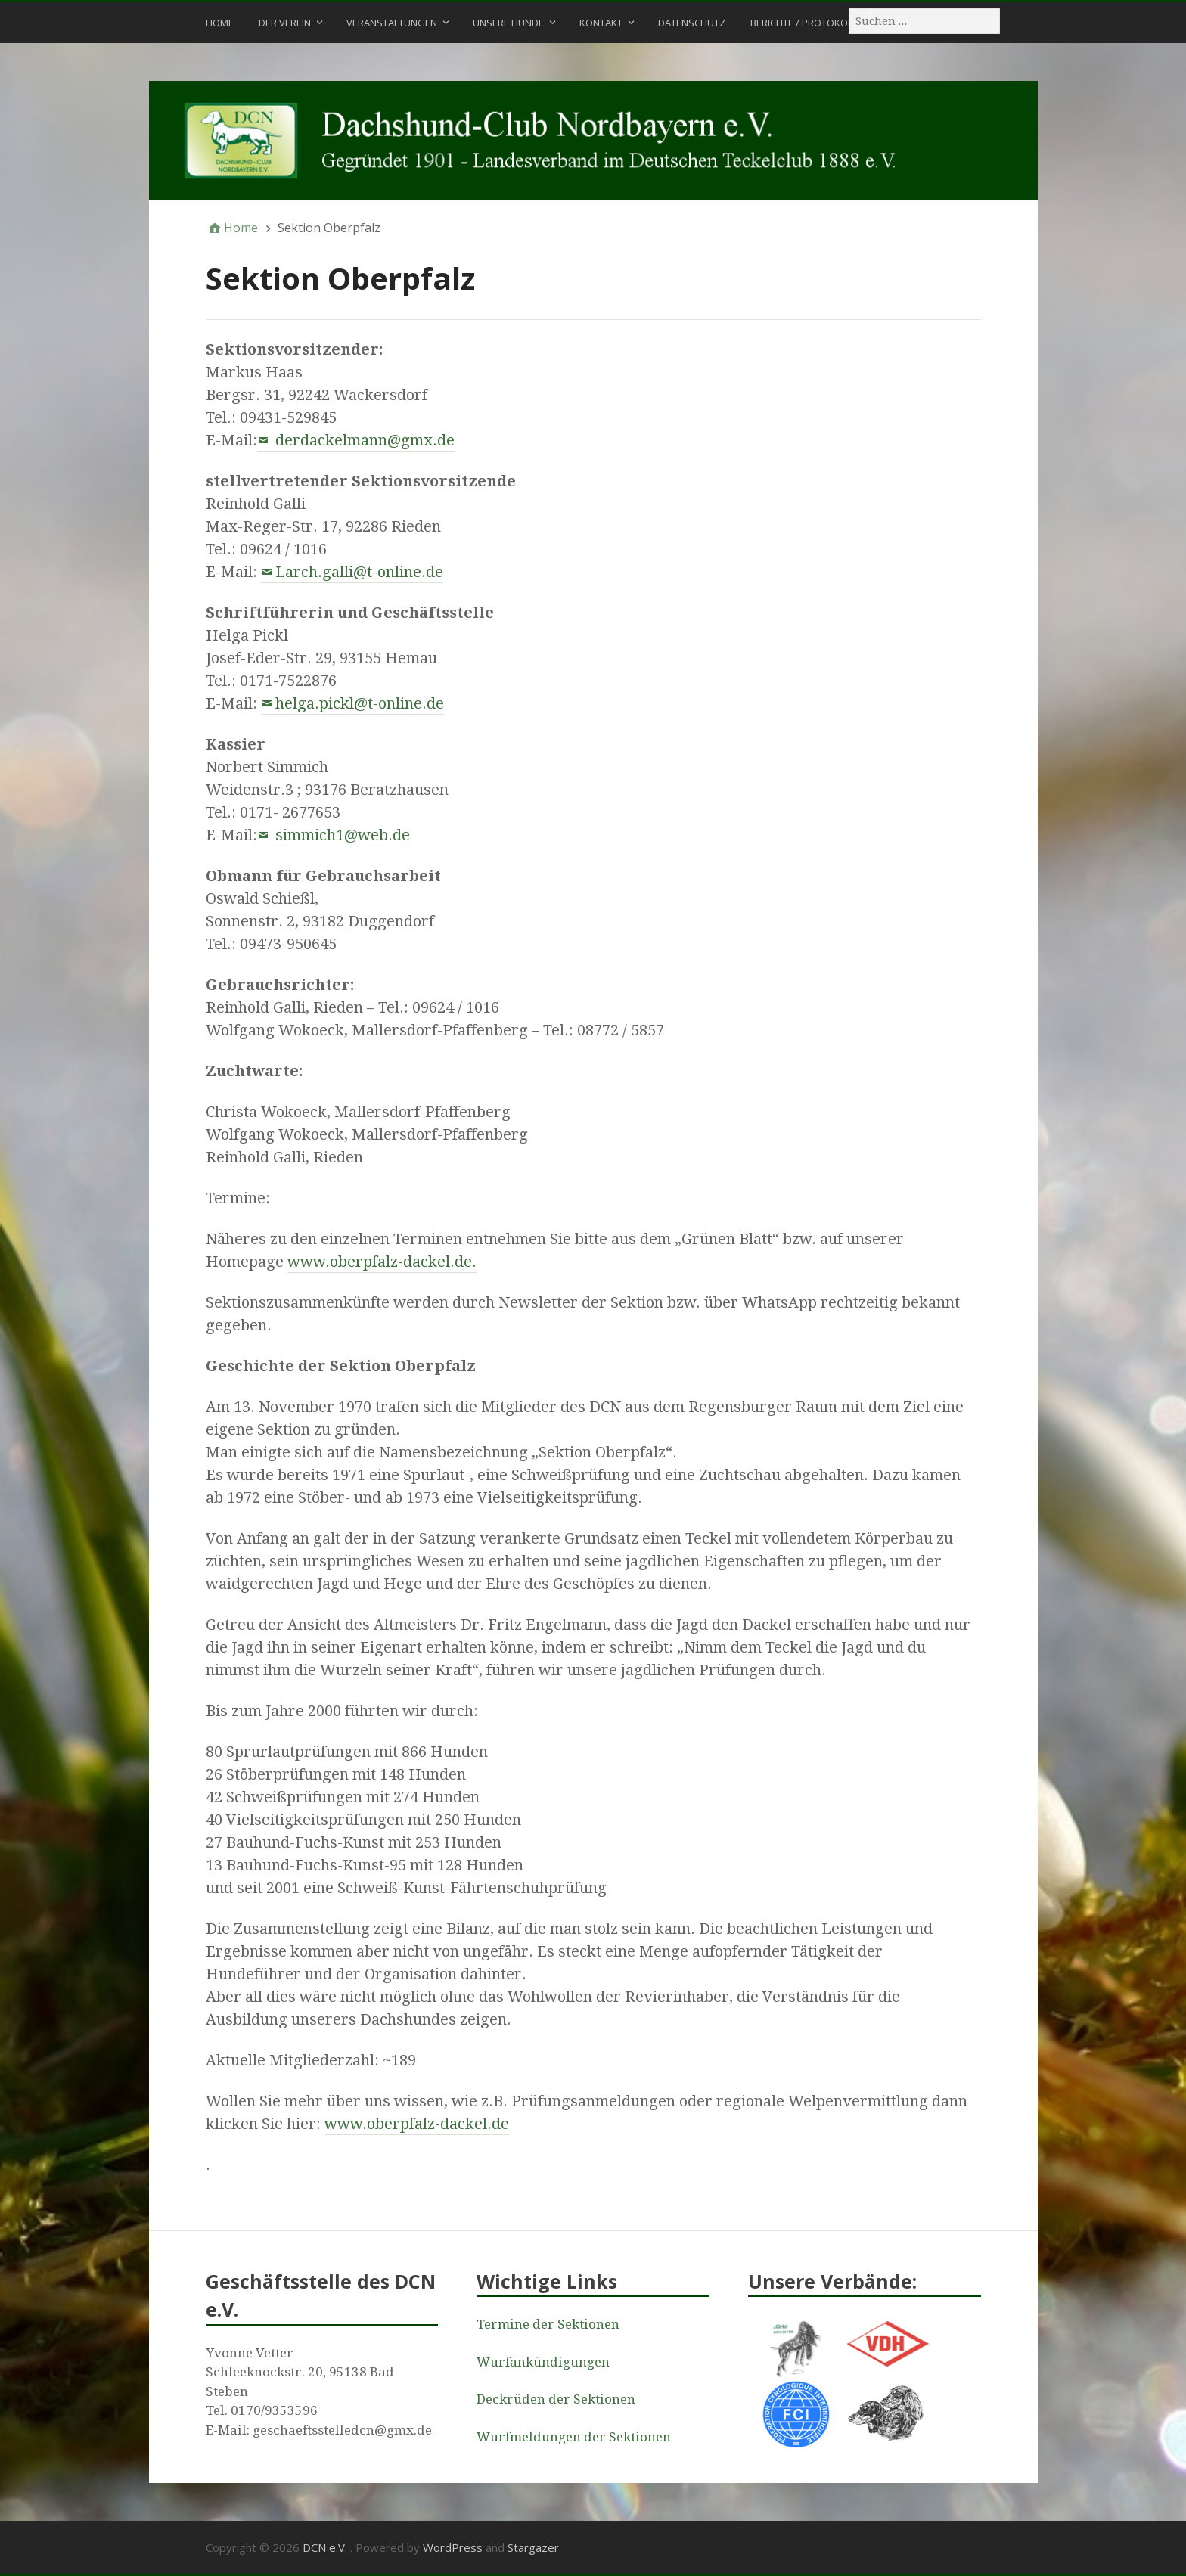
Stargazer (533, 2547)
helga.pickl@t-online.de (359, 703)
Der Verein (285, 22)
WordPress (453, 2547)
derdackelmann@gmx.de (363, 440)
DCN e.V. (326, 2547)
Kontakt (600, 22)
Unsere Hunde (508, 22)
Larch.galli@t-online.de (359, 572)
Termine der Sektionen (548, 2324)
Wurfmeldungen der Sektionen (574, 2436)
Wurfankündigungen (543, 2362)
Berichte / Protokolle (806, 22)
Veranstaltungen (391, 22)
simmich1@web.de (341, 835)
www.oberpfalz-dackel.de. (382, 1261)
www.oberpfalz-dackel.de (416, 2124)
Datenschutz (691, 22)
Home (220, 22)
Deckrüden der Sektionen (556, 2399)
